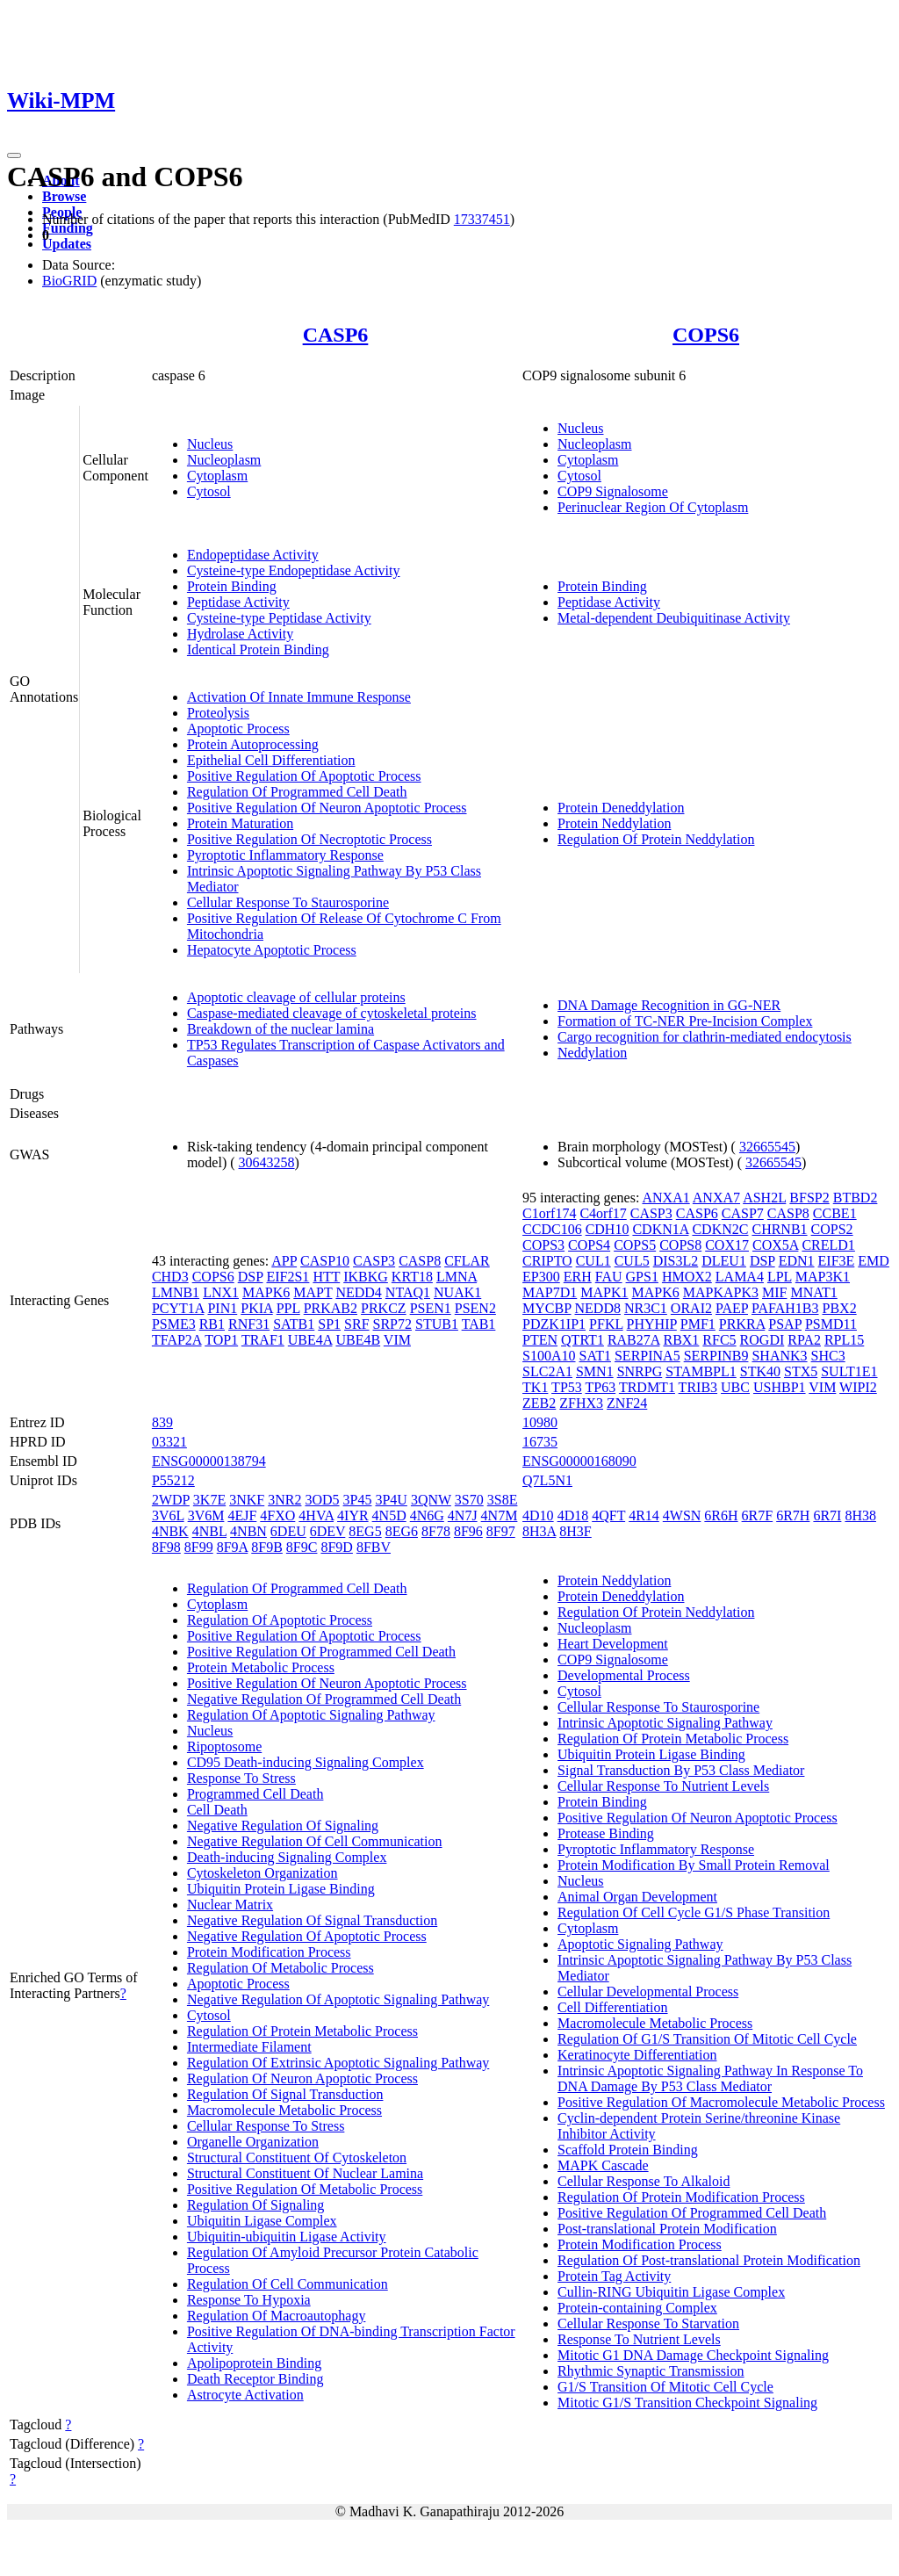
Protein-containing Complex (637, 2307)
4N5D (389, 1515)
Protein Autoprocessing (253, 744)
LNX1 (221, 1292)
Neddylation (592, 1052)
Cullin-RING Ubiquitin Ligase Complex (671, 2291)
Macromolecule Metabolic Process (284, 2110)
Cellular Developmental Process (647, 1991)
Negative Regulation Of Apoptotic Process (307, 1936)
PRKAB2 (330, 1308)
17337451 (482, 219)
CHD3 (170, 1276)
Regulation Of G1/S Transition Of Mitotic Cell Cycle (707, 2038)
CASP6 (336, 334)
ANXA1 (665, 1197)
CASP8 (420, 1260)
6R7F (757, 1515)
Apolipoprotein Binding (254, 2363)
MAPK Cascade (603, 2165)
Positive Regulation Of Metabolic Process (304, 2189)
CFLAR (467, 1260)
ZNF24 (627, 1403)
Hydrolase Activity (240, 633)
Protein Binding (232, 586)
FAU (608, 1276)
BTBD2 (855, 1197)
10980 (539, 1422)
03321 (169, 1441)
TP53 (566, 1387)
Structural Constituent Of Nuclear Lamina (305, 2173)
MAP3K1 (822, 1276)
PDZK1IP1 (554, 1324)
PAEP (732, 1308)
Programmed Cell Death (255, 1793)
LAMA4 (740, 1276)
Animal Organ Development (637, 1896)
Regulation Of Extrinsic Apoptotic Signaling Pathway (338, 2062)
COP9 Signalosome (612, 491)
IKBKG (365, 1276)
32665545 (767, 1146)
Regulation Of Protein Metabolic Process (302, 2031)
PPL (288, 1308)
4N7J (463, 1515)
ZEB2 (539, 1403)
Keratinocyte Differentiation (636, 2054)
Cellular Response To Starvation (648, 2323)
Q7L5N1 (547, 1480)
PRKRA (742, 1324)
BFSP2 (809, 1197)
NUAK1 (457, 1292)
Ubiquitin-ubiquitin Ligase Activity (286, 2236)
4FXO (277, 1515)
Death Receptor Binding (255, 2378)
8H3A (539, 1531)
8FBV (373, 1547)
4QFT (608, 1515)
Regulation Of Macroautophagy (276, 2315)
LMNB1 (175, 1292)
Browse (64, 196)
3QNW (431, 1499)
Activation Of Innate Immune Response (299, 696)
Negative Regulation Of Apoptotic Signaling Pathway (338, 1999)
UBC (735, 1387)
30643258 (267, 1162)
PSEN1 (430, 1308)
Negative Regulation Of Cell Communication (314, 1841)
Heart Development (612, 1643)
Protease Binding (605, 1833)
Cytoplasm (217, 475)
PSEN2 (475, 1308)
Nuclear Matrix (230, 1904)
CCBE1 (835, 1213)
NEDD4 (358, 1292)
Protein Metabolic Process (260, 1667)
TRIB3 (698, 1387)
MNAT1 (813, 1292)
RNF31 (249, 1324)
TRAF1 (262, 1339)
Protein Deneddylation (620, 807)
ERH (578, 1276)
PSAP (785, 1324)
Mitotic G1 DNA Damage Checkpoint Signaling (693, 2355)
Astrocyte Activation (245, 2394)
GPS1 (642, 1276)
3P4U (390, 1499)
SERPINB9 (716, 1355)
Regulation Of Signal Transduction (285, 2094)
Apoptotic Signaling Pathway (640, 1944)
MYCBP (546, 1308)
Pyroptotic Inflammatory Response (285, 855)
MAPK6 (266, 1292)
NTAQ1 (407, 1292)
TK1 (535, 1387)
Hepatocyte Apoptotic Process (271, 949)
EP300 (541, 1276)
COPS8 (680, 1244)
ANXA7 (716, 1197)
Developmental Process (623, 1675)
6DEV (328, 1531)
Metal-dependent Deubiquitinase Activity (673, 617)
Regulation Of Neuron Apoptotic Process (302, 2078)
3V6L (168, 1515)
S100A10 (548, 1355)
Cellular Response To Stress (265, 2125)
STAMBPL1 (701, 1371)
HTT (326, 1276)
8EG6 (401, 1531)
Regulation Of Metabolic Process (280, 1967)
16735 (539, 1441)
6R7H (792, 1515)
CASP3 (374, 1260)
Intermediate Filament (249, 2046)
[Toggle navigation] (14, 155)
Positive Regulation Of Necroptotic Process (309, 839)
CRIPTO (547, 1260)
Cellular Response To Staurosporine (288, 902)
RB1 (212, 1324)
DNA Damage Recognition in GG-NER (668, 1005)
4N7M (499, 1515)
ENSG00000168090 (579, 1461)
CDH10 (607, 1229)
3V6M (206, 1515)
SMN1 (595, 1371)
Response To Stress (241, 1778)
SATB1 (293, 1324)
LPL (779, 1276)
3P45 (357, 1499)
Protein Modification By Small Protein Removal (693, 1865)
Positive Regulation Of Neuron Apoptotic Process (327, 807)
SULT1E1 (849, 1371)
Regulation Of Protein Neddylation (655, 839)
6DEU (288, 1531)
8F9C (302, 1547)
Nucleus (210, 444)
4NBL (209, 1531)
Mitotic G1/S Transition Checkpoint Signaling (687, 2402)
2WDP (171, 1499)
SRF (356, 1324)
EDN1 (797, 1260)
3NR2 (284, 1499)
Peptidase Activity (238, 602)
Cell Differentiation (612, 2007)
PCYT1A (178, 1308)
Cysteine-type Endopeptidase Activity (293, 570)
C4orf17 (602, 1213)
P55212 (173, 1480)
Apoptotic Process (238, 728)
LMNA (456, 1276)
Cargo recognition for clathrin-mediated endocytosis (704, 1036)
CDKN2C (720, 1229)
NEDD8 (598, 1308)
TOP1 (221, 1339)
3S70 (469, 1499)
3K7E (209, 1499)
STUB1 (436, 1324)
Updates (66, 243)
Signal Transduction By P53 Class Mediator (680, 1770)
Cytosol (209, 491)
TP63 (601, 1387)
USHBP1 (779, 1387)
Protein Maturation (240, 823)
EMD (873, 1260)
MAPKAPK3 (721, 1292)
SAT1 (595, 1355)
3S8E (502, 1499)
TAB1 (479, 1324)
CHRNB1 (779, 1229)
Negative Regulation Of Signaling (282, 1825)
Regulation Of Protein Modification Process (681, 2197)
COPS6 (705, 334)
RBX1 (681, 1339)
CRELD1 (828, 1244)
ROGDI (762, 1339)
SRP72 (392, 1324)
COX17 (727, 1244)
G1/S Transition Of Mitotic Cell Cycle (665, 2386)
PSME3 (174, 1324)
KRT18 (412, 1276)
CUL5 (632, 1260)
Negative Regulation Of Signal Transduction (312, 1920)
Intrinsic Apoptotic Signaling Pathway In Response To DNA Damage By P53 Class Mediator (710, 2078)
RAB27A (634, 1339)
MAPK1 (604, 1292)
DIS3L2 (676, 1260)
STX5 (800, 1371)
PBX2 (840, 1308)
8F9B (267, 1547)
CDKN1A (660, 1229)
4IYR (353, 1515)
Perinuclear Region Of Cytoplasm (652, 507)
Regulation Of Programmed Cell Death (297, 791)
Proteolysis (218, 712)
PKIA (256, 1308)
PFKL (606, 1324)
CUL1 (593, 1260)
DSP (250, 1276)
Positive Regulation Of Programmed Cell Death (321, 1651)
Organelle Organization (253, 2141)
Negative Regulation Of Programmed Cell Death (324, 1699)
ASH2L (764, 1197)
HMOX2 (687, 1276)
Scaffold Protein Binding (627, 2149)
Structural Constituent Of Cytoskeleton (296, 2157)
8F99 (198, 1547)
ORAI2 (691, 1308)
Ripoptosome (224, 1746)
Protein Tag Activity (614, 2276)
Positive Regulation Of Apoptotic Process (304, 775)
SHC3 (828, 1355)
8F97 (500, 1531)
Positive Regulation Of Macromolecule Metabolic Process (721, 2102)
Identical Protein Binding (258, 649)
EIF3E (836, 1260)
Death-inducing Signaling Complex (287, 1857)
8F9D (336, 1547)
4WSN (682, 1515)
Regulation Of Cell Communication (287, 2284)
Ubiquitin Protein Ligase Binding (281, 1888)
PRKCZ (383, 1308)
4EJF (241, 1515)
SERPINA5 (647, 1355)
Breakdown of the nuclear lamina (280, 1028)
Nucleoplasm (224, 459)
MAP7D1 (549, 1292)
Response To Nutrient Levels (639, 2339)
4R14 (644, 1515)
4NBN (248, 1531)
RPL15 (844, 1339)
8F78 (435, 1531)
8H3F (575, 1531)
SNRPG (640, 1371)
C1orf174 (549, 1213)
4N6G (427, 1515)
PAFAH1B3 (785, 1308)
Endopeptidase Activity (253, 554)
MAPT (312, 1292)
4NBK (170, 1531)
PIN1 (222, 1308)
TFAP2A (177, 1339)
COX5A (775, 1244)
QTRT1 (582, 1339)
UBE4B (357, 1339)
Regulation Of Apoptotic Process (279, 1620)
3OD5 (322, 1499)
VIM (397, 1339)
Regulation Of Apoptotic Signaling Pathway (311, 1714)
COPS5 (635, 1244)
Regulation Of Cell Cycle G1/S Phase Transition (693, 1912)
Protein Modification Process (269, 1952)
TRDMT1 (647, 1387)
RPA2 (804, 1339)
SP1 (329, 1324)
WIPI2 (858, 1387)
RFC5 (719, 1339)
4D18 (573, 1515)
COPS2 (832, 1229)
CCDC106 (552, 1229)
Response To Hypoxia (249, 2299)
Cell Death (217, 1809)
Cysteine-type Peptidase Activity (279, 617)
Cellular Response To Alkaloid (643, 2181)
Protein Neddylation (614, 823)
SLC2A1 (547, 1371)
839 (162, 1422)
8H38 (860, 1515)
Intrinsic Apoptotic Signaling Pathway (665, 1722)
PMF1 (698, 1324)
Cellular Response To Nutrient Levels (663, 1786)
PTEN (539, 1339)
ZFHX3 (581, 1403)
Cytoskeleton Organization (262, 1872)
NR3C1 (645, 1308)
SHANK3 (779, 1355)
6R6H (720, 1515)
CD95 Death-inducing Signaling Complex (305, 1762)
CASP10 (324, 1260)
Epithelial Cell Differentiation (271, 760)
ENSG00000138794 (209, 1461)
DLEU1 (723, 1260)
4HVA (316, 1515)
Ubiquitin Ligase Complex (262, 2220)
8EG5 (365, 1531)
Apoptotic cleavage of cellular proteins (296, 997)
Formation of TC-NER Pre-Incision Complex (684, 1021)
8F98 (166, 1547)
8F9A (232, 1547)
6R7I (827, 1515)
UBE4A (310, 1339)
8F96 (468, 1531)
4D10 (538, 1515)
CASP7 (743, 1213)
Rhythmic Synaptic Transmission (650, 2370)
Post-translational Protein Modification (667, 2228)
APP (284, 1260)
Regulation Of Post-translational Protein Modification (708, 2260)
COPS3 (543, 1244)
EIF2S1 (287, 1276)
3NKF (246, 1499)
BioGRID (69, 280)
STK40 (760, 1371)
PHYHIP (652, 1324)
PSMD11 (831, 1324)
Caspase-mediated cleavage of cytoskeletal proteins (332, 1013)
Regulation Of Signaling (255, 2204)
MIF (774, 1292)
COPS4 (589, 1244)
